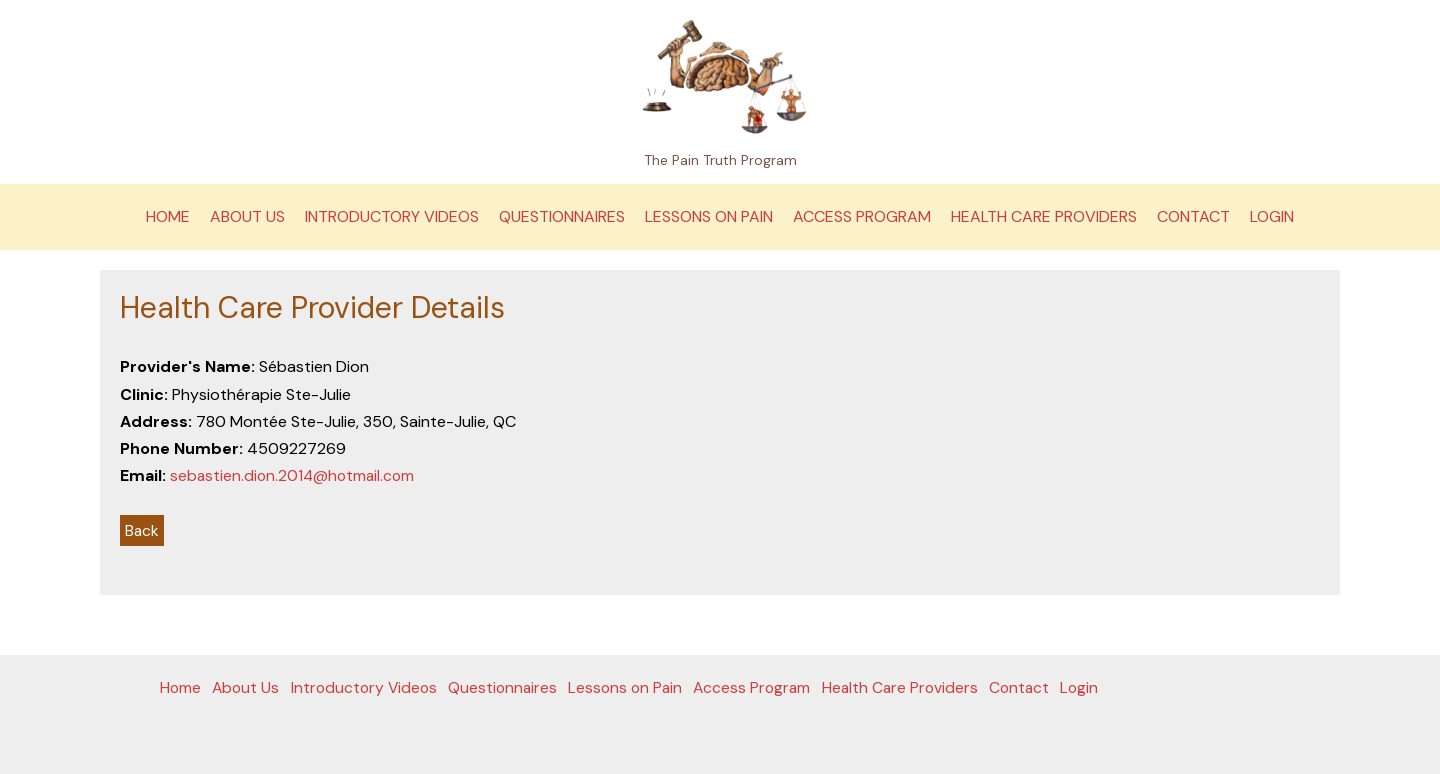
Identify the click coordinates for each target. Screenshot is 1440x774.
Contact (1193, 216)
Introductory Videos (392, 216)
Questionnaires (562, 216)
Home (168, 216)
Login (1272, 216)
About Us (247, 216)
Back (142, 530)
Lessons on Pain (709, 216)
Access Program (862, 216)
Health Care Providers (1044, 216)
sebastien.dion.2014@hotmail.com (295, 475)
